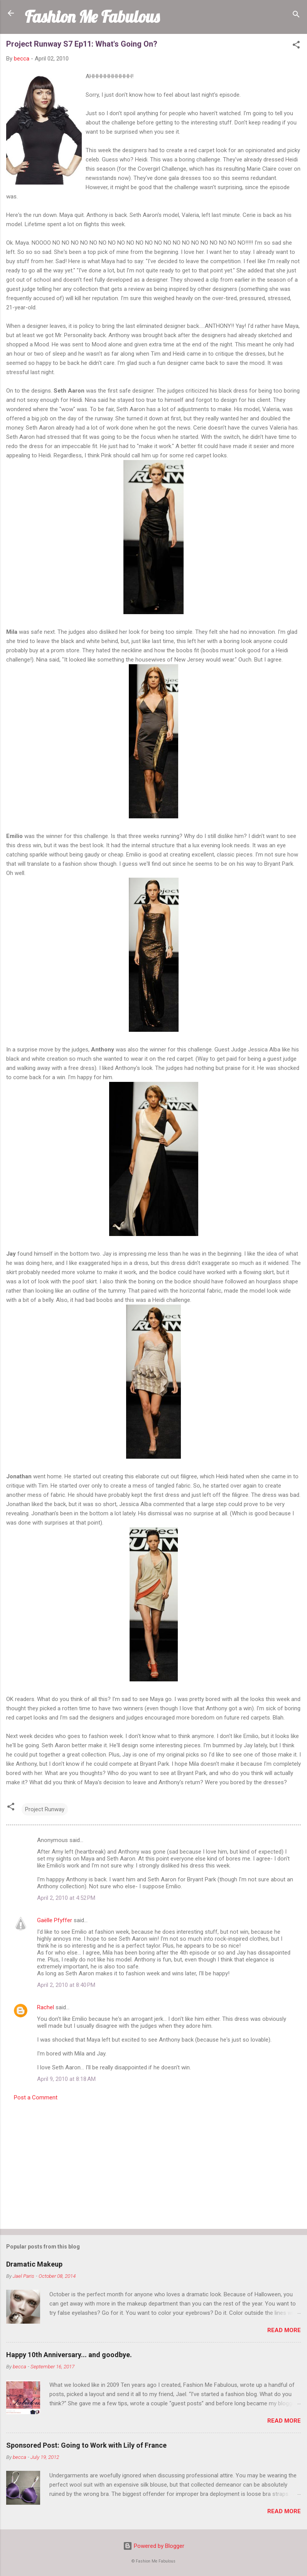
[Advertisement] (153, 2163)
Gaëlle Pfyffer (54, 1920)
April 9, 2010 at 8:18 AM (66, 2079)
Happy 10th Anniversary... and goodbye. (69, 2355)
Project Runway (44, 1809)
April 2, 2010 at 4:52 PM (66, 1897)
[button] (296, 46)
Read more (284, 2330)
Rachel (45, 2007)
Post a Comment (35, 2097)
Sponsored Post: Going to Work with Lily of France (86, 2445)
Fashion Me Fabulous (92, 16)
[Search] (296, 15)
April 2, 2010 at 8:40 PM (66, 1985)
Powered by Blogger (153, 2545)
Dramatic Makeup (34, 2264)
